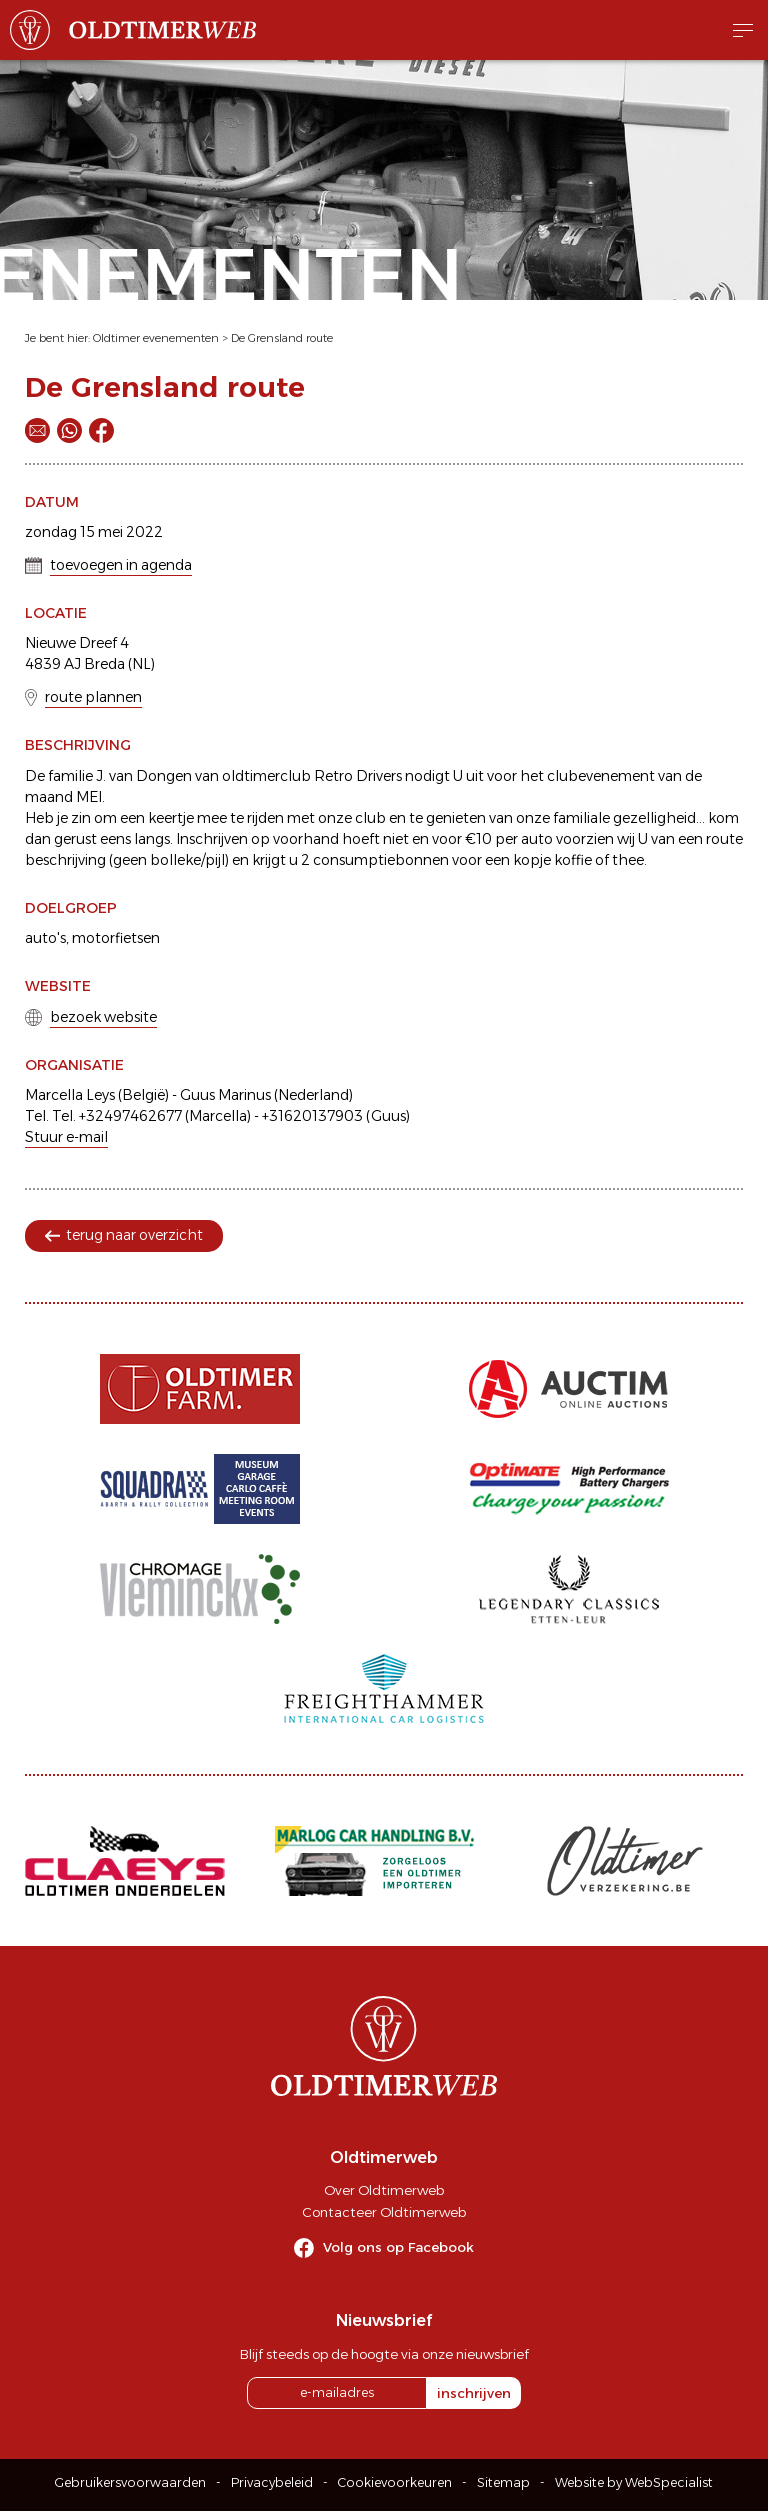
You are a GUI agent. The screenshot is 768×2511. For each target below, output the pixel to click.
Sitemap (503, 2482)
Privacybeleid (272, 2482)
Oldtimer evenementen (156, 338)
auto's (45, 938)
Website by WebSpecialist (634, 2482)
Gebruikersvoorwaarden (130, 2482)
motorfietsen (116, 938)
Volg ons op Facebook (398, 2247)
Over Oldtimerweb (384, 2190)
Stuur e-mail (66, 1137)
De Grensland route (282, 338)
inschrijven (474, 2393)
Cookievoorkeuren (395, 2482)
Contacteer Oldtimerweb (384, 2212)
